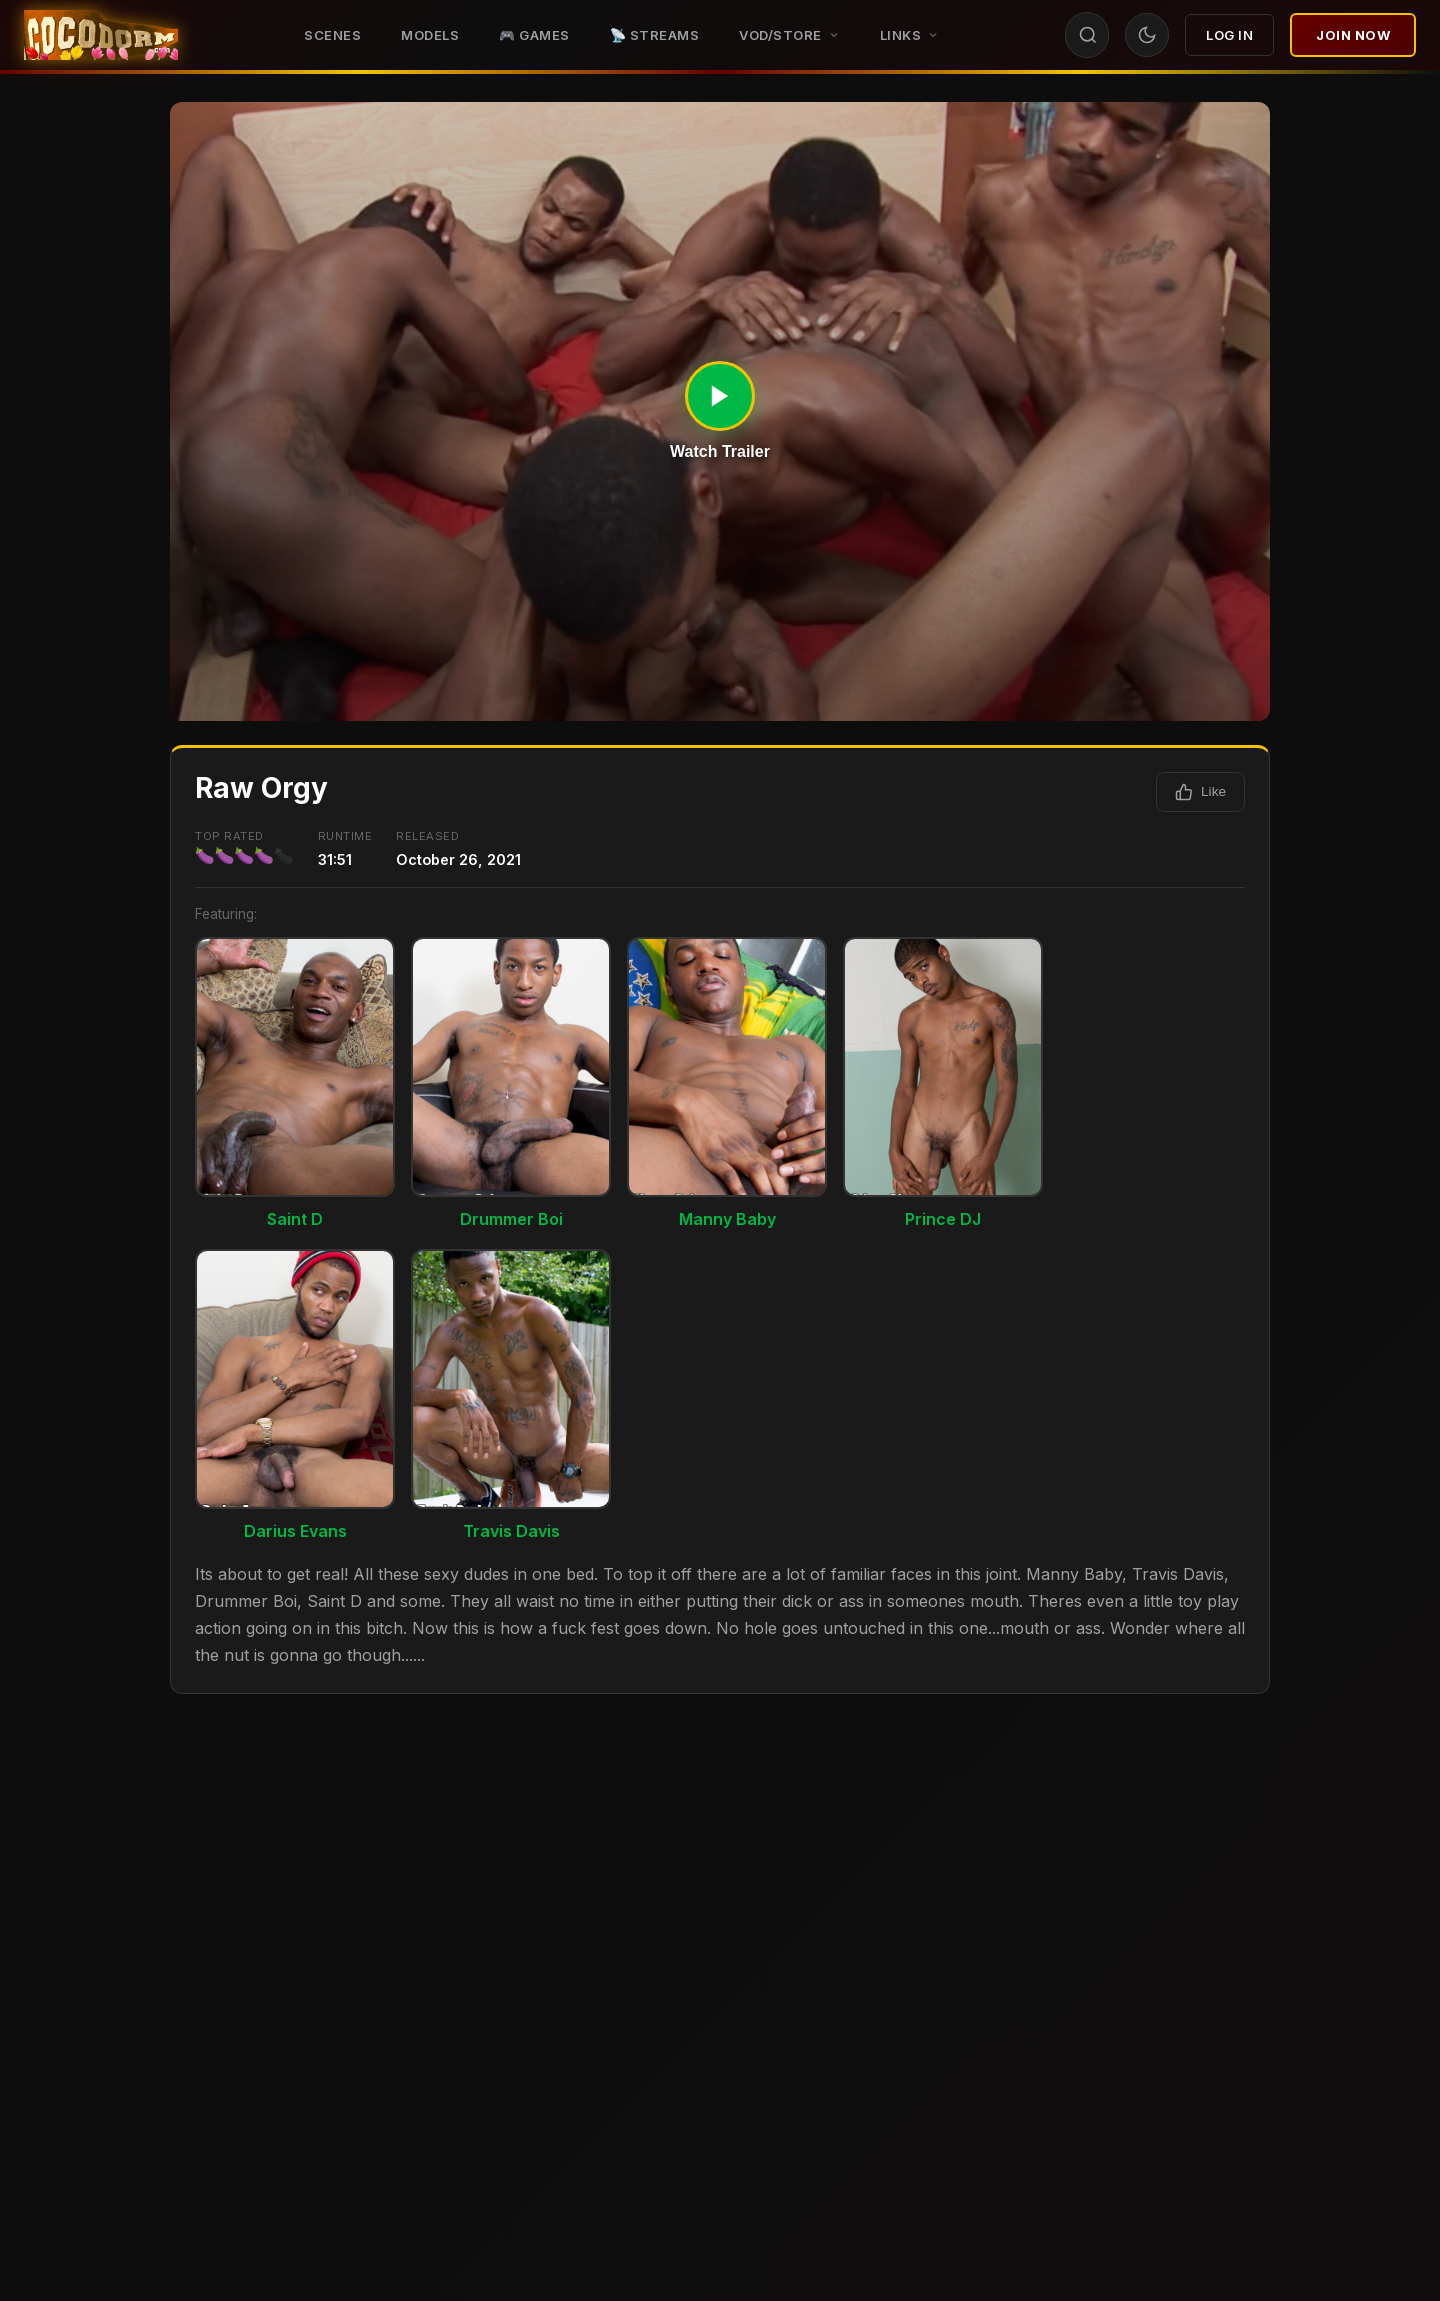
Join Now (1353, 35)
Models (430, 35)
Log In (1229, 35)
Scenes (332, 35)
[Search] (1088, 35)
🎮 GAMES (534, 35)
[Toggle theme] (1147, 35)
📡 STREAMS (655, 35)
